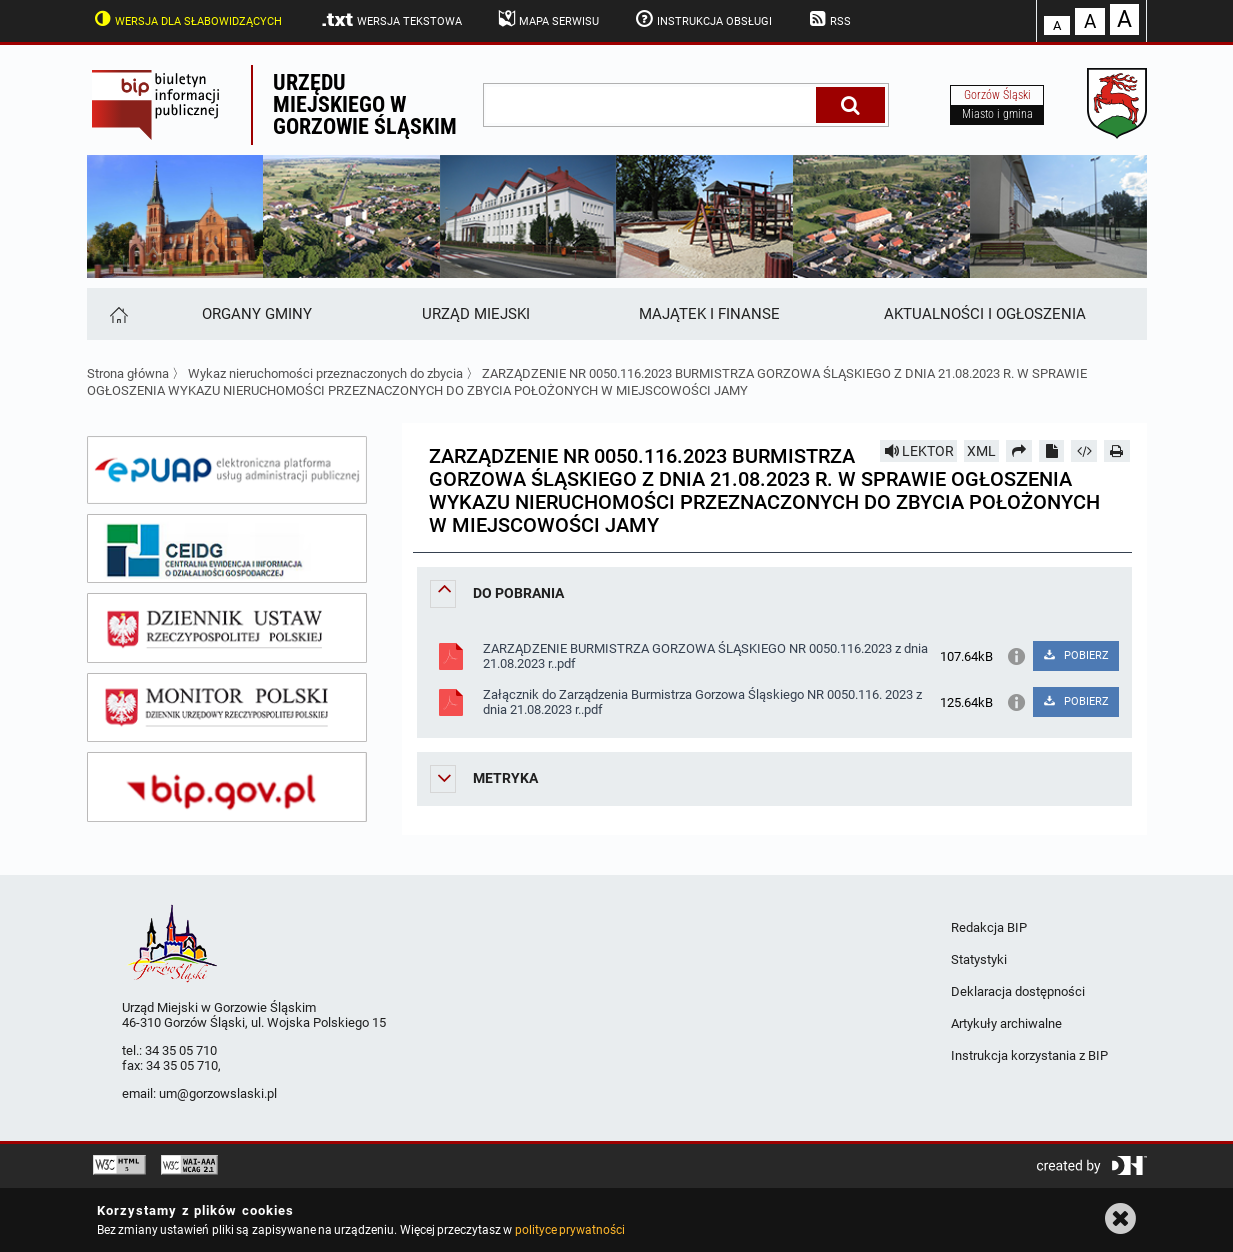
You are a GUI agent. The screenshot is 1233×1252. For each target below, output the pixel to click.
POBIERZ (1075, 655)
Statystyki (979, 959)
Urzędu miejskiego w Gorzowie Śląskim (365, 104)
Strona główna (128, 373)
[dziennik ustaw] (227, 628)
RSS (828, 19)
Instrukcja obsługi (702, 19)
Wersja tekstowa (390, 20)
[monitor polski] (227, 708)
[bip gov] (227, 787)
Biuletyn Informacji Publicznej (169, 105)
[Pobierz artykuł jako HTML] (1084, 451)
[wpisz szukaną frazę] (651, 105)
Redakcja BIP (989, 927)
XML (981, 451)
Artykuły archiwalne (1006, 1023)
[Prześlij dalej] (1019, 451)
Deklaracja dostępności (1018, 991)
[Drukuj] (1117, 451)
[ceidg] (227, 549)
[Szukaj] (850, 105)
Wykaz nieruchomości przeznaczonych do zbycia (325, 373)
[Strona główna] (117, 314)
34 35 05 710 (181, 1050)
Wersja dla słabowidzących (187, 19)
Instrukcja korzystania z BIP (1029, 1055)
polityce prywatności (570, 1230)
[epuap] (227, 470)
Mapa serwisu (547, 19)
